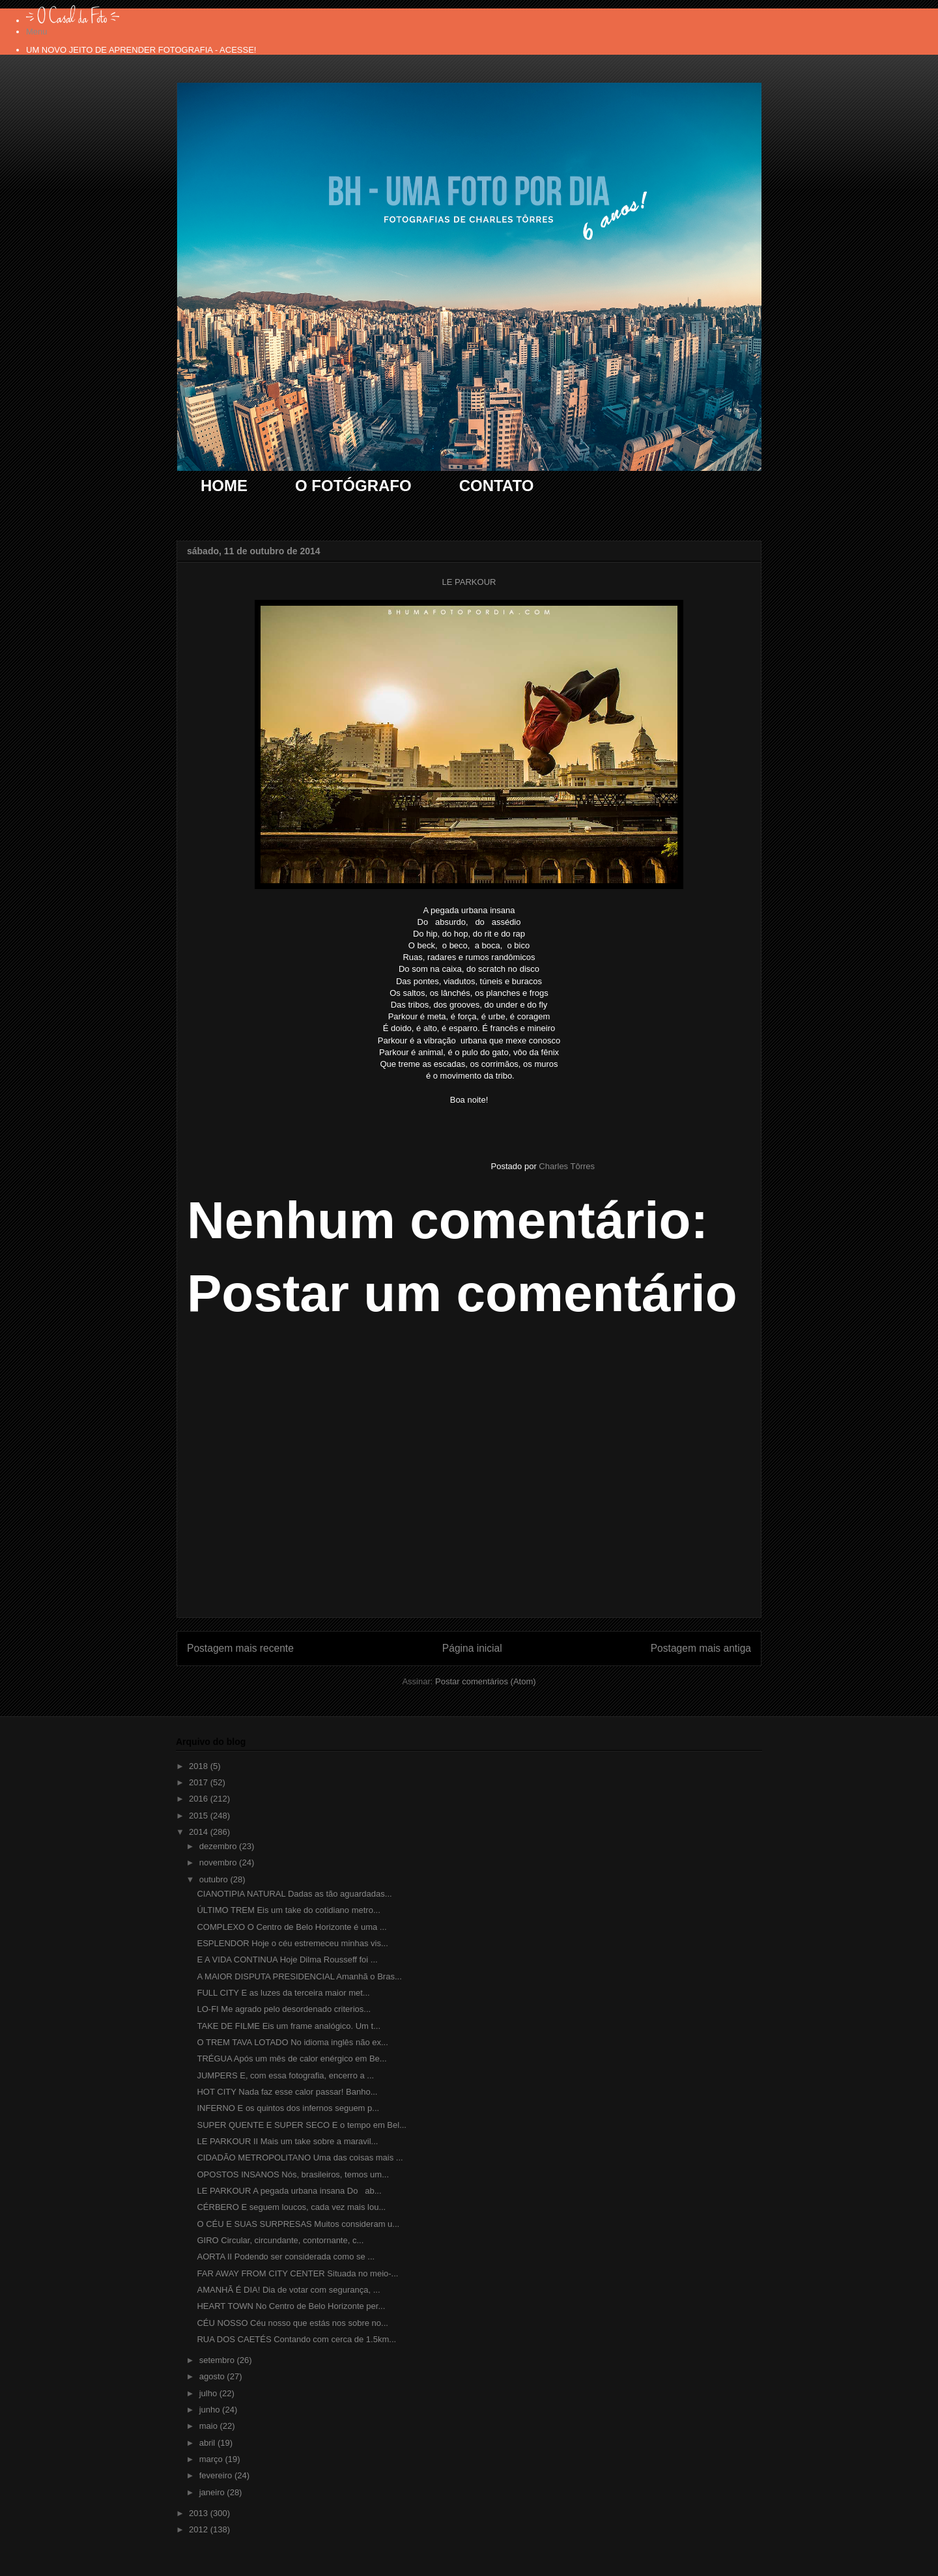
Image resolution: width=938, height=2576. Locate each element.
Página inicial (472, 1648)
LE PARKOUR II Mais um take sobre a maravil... (287, 2141)
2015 (199, 1815)
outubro (215, 1879)
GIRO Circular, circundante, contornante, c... (280, 2240)
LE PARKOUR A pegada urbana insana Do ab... (289, 2191)
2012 (199, 2529)
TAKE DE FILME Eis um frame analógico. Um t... (288, 2026)
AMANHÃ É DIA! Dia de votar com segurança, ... (288, 2290)
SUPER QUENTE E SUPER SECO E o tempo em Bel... (301, 2125)
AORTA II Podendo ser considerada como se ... (286, 2256)
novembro (219, 1862)
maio (209, 2426)
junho (210, 2409)
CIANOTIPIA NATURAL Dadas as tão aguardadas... (294, 1894)
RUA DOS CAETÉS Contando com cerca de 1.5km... (296, 2339)
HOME (224, 485)
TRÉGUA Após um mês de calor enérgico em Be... (291, 2058)
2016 (199, 1799)
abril (208, 2443)
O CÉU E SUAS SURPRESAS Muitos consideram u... (298, 2224)
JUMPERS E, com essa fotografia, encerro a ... (285, 2075)
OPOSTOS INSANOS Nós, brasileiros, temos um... (293, 2174)
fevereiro (216, 2475)
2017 (199, 1782)
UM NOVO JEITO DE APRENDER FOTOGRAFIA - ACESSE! (141, 50)
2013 (199, 2513)
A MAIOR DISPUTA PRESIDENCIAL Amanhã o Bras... (299, 1976)
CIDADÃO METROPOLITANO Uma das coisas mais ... (300, 2157)
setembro (218, 2360)
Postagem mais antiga (701, 1648)
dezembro (219, 1846)
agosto (213, 2376)
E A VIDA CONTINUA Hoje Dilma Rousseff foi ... (287, 1959)
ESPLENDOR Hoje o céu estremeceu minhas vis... (292, 1943)
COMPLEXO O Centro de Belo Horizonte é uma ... (291, 1927)
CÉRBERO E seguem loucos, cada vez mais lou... (291, 2207)
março (212, 2459)
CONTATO (496, 485)
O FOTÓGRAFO (353, 485)
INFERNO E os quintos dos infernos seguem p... (288, 2108)
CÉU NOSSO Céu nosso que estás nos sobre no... (292, 2323)
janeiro (213, 2492)
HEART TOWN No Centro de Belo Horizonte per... (291, 2306)
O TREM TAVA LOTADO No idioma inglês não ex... (292, 2042)
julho (209, 2393)
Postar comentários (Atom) (485, 1681)
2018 (199, 1766)
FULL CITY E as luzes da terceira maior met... (283, 1993)
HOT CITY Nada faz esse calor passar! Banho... (287, 2092)
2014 (199, 1832)
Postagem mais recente (240, 1648)
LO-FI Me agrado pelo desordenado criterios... (284, 2009)
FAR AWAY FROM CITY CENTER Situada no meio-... (297, 2273)
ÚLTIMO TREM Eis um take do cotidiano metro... (288, 1910)
